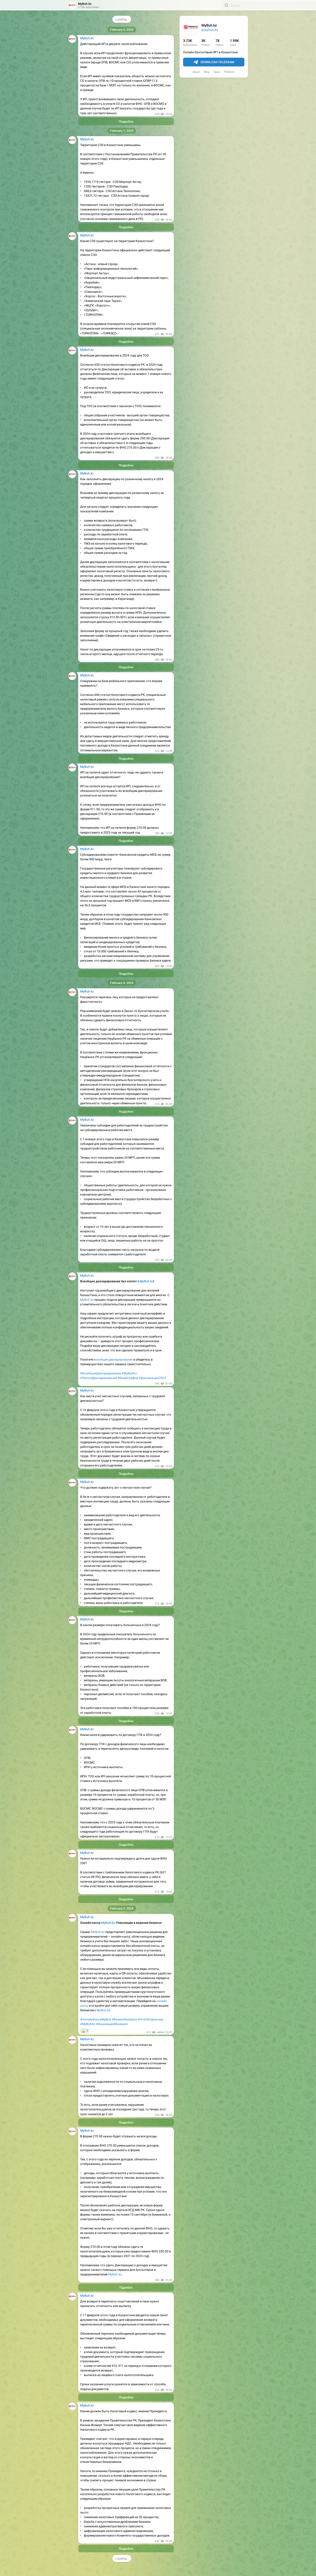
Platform (229, 71)
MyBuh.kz (87, 1299)
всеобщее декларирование (113, 1359)
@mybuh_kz (209, 30)
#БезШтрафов (128, 1378)
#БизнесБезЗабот (125, 2019)
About (196, 71)
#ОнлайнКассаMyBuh (95, 2019)
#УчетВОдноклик (150, 2019)
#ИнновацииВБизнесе (112, 2024)
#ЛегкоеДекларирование (98, 1378)
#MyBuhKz (129, 1373)
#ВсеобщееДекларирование (100, 1373)
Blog (206, 71)
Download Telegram (213, 62)
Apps (217, 71)
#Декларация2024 (152, 1378)
